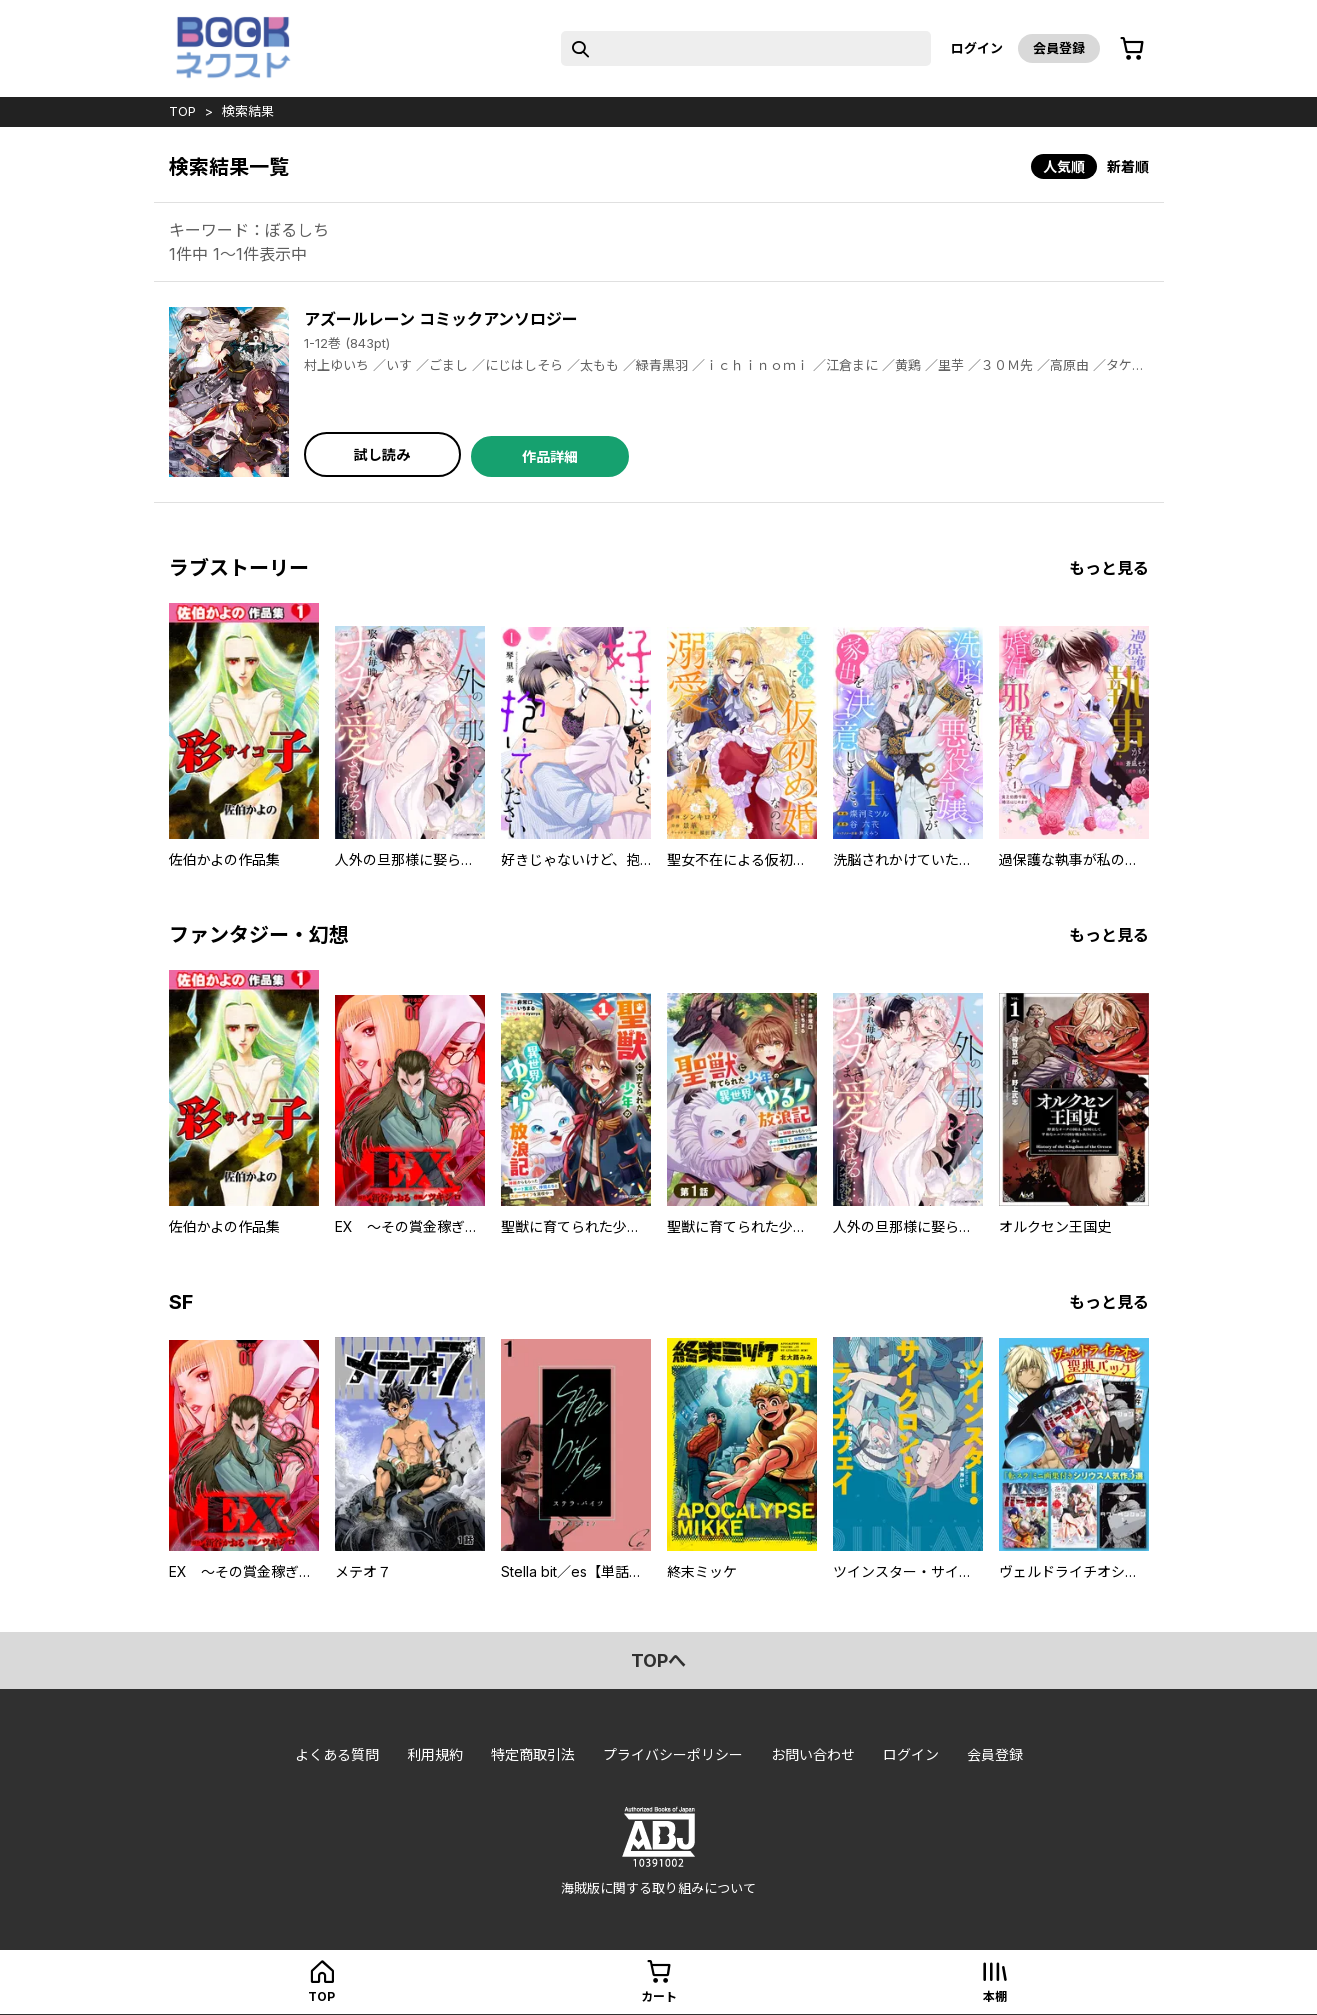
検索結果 (248, 111)
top (182, 111)
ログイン (977, 48)
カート (659, 1996)
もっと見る (1109, 568)
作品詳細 (550, 456)
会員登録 (1059, 48)
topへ (658, 1660)
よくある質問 (337, 1754)
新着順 (1128, 166)
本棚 (995, 1996)
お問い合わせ (813, 1754)
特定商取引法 (533, 1754)
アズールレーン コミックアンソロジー (441, 319)
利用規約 (435, 1754)
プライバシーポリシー (673, 1754)
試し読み (382, 454)
